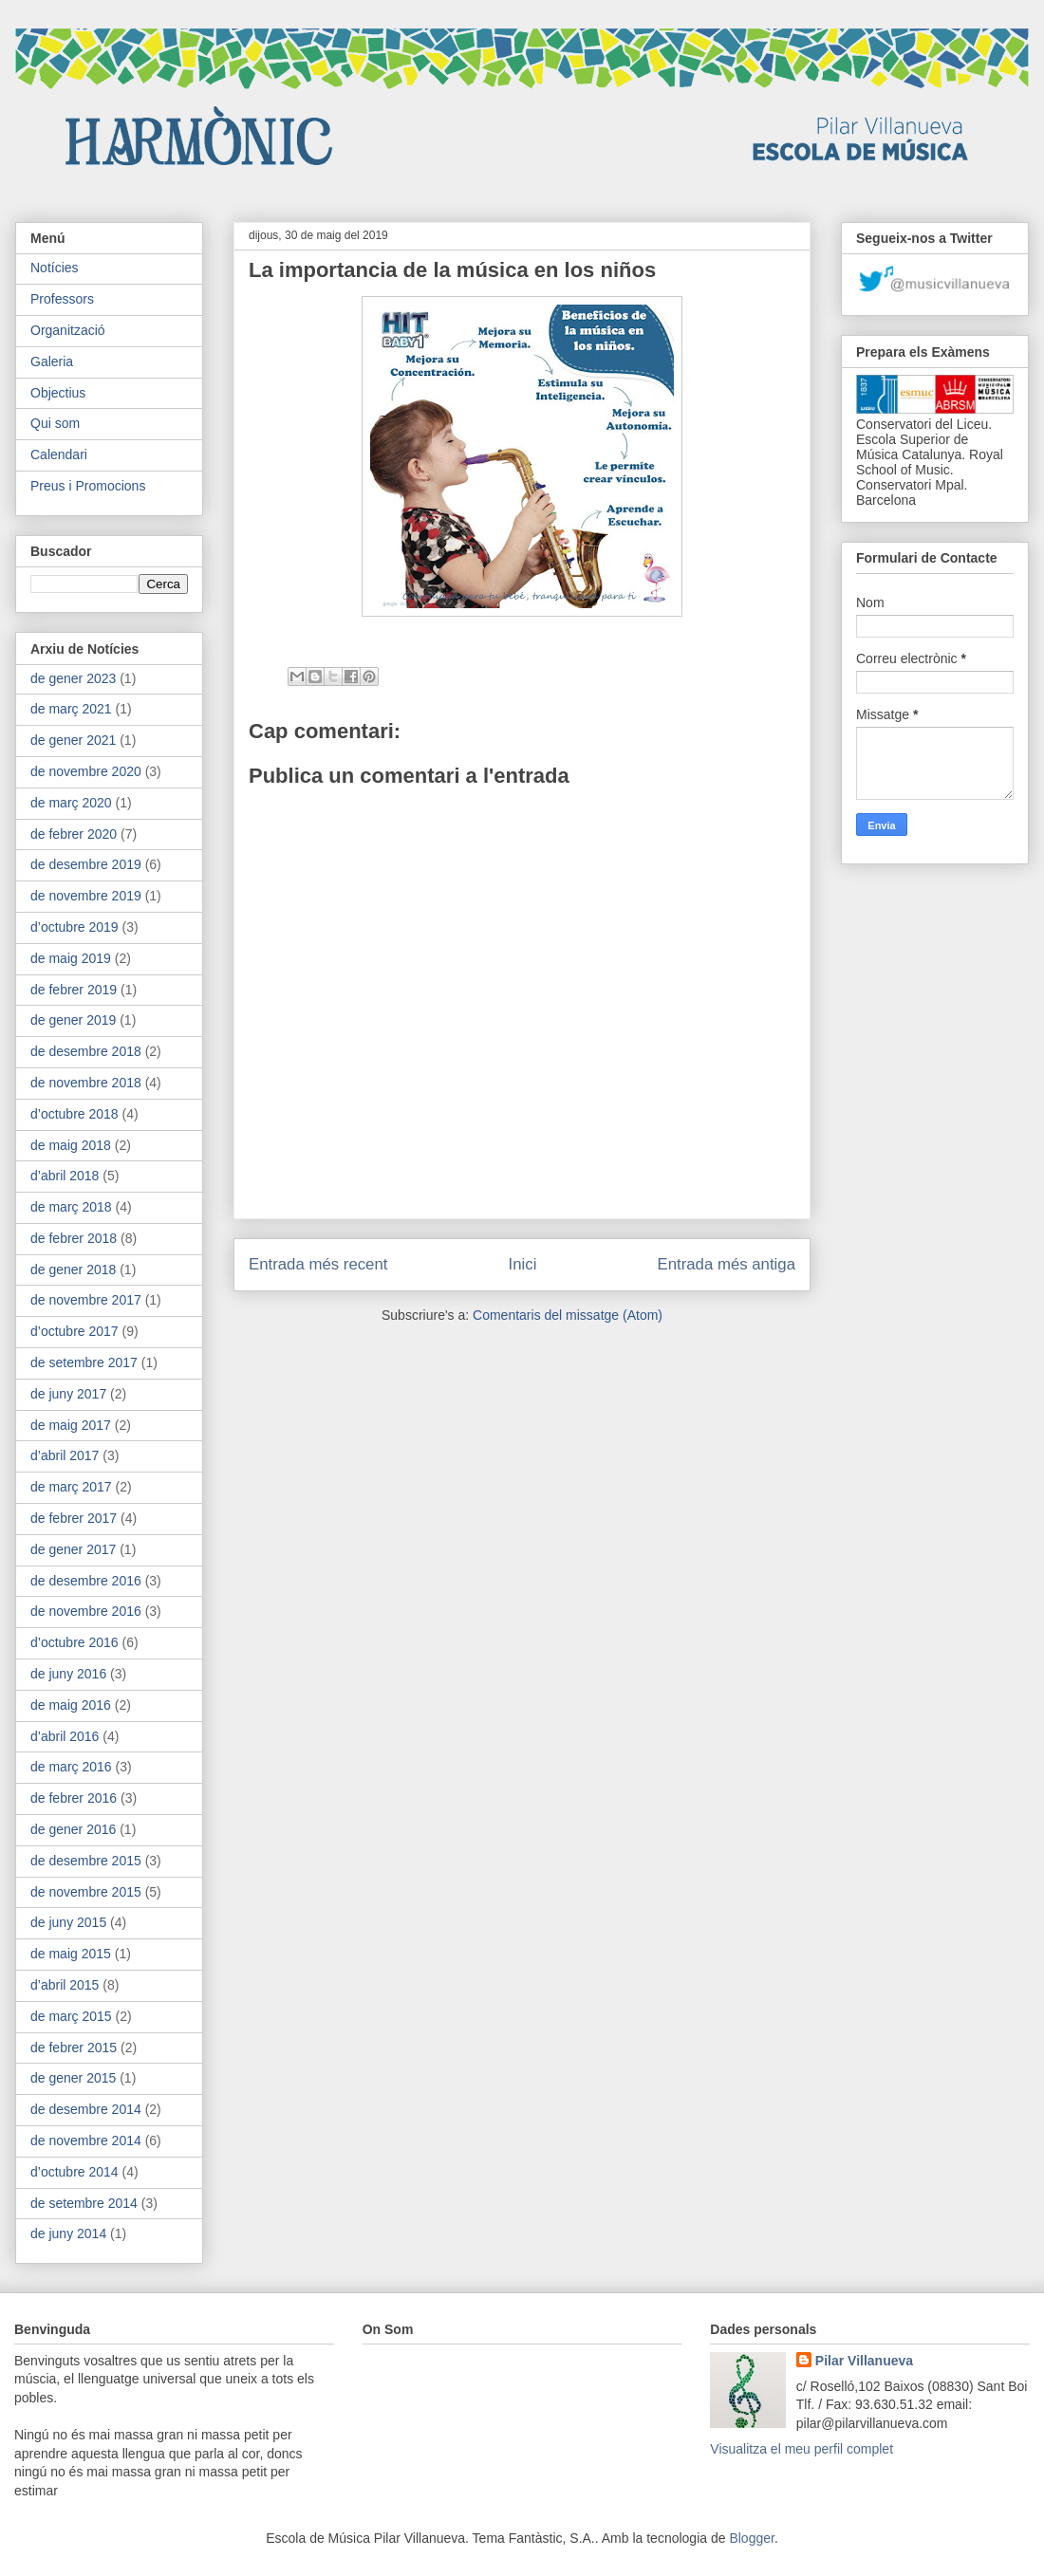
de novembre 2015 (85, 1892)
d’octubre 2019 (74, 927)
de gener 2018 (73, 1269)
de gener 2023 (73, 678)
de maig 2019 (70, 958)
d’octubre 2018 (74, 1113)
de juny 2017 (68, 1393)
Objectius (57, 392)
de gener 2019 (73, 1020)
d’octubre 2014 (74, 2171)
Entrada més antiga (726, 1264)
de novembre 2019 (85, 895)
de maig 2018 (70, 1145)
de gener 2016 (73, 1829)
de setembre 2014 (84, 2203)
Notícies (54, 267)
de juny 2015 (68, 1922)
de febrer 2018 (73, 1238)
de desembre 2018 (85, 1051)
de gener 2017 (73, 1549)
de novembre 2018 (85, 1082)
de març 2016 (71, 1766)
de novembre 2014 (85, 2140)
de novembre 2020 (85, 771)
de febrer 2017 (73, 1518)
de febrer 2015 (73, 2047)
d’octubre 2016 (74, 1642)
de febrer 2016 (73, 1798)
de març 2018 (71, 1206)
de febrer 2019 (73, 989)
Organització (67, 330)
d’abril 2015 (64, 1984)
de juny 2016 (68, 1673)
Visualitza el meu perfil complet (801, 2448)
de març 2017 (71, 1486)
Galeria (51, 361)
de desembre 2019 (85, 864)
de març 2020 (71, 802)
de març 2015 (71, 2016)
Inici (523, 1264)
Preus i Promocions (87, 485)
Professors (62, 298)
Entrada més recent (318, 1264)
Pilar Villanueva (864, 2360)
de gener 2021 (73, 740)
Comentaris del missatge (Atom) (567, 1315)
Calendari (58, 454)
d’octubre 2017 (74, 1331)
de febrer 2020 (73, 834)
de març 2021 (71, 708)
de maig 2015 (70, 1953)
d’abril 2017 (64, 1455)
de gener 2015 (73, 2077)
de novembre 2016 (85, 1611)
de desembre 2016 (85, 1580)
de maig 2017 (70, 1425)
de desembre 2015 (85, 1860)
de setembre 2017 (84, 1362)
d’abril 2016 (64, 1736)
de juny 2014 (68, 2233)
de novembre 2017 (85, 1299)
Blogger (751, 2538)
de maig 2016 (70, 1705)
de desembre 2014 (85, 2109)
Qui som (55, 423)
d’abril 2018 (64, 1175)
